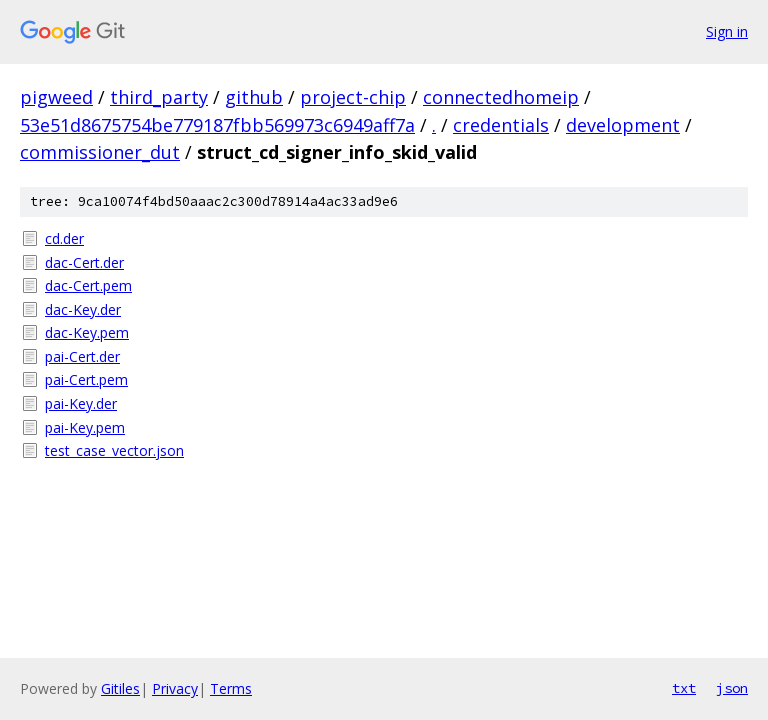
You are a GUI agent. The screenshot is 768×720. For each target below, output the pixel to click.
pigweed (56, 97)
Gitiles (120, 688)
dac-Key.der (83, 309)
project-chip (353, 97)
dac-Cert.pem (88, 285)
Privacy (175, 688)
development (623, 125)
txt (684, 688)
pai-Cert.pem (86, 379)
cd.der (64, 238)
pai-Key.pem (85, 427)
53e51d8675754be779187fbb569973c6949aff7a (217, 125)
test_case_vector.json (114, 450)
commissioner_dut (100, 152)
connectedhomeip (501, 97)
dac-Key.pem (87, 332)
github (254, 97)
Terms (231, 688)
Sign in (727, 31)
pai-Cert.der (82, 356)
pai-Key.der (81, 403)
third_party (159, 97)
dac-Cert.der (84, 262)
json (732, 688)
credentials (501, 125)
